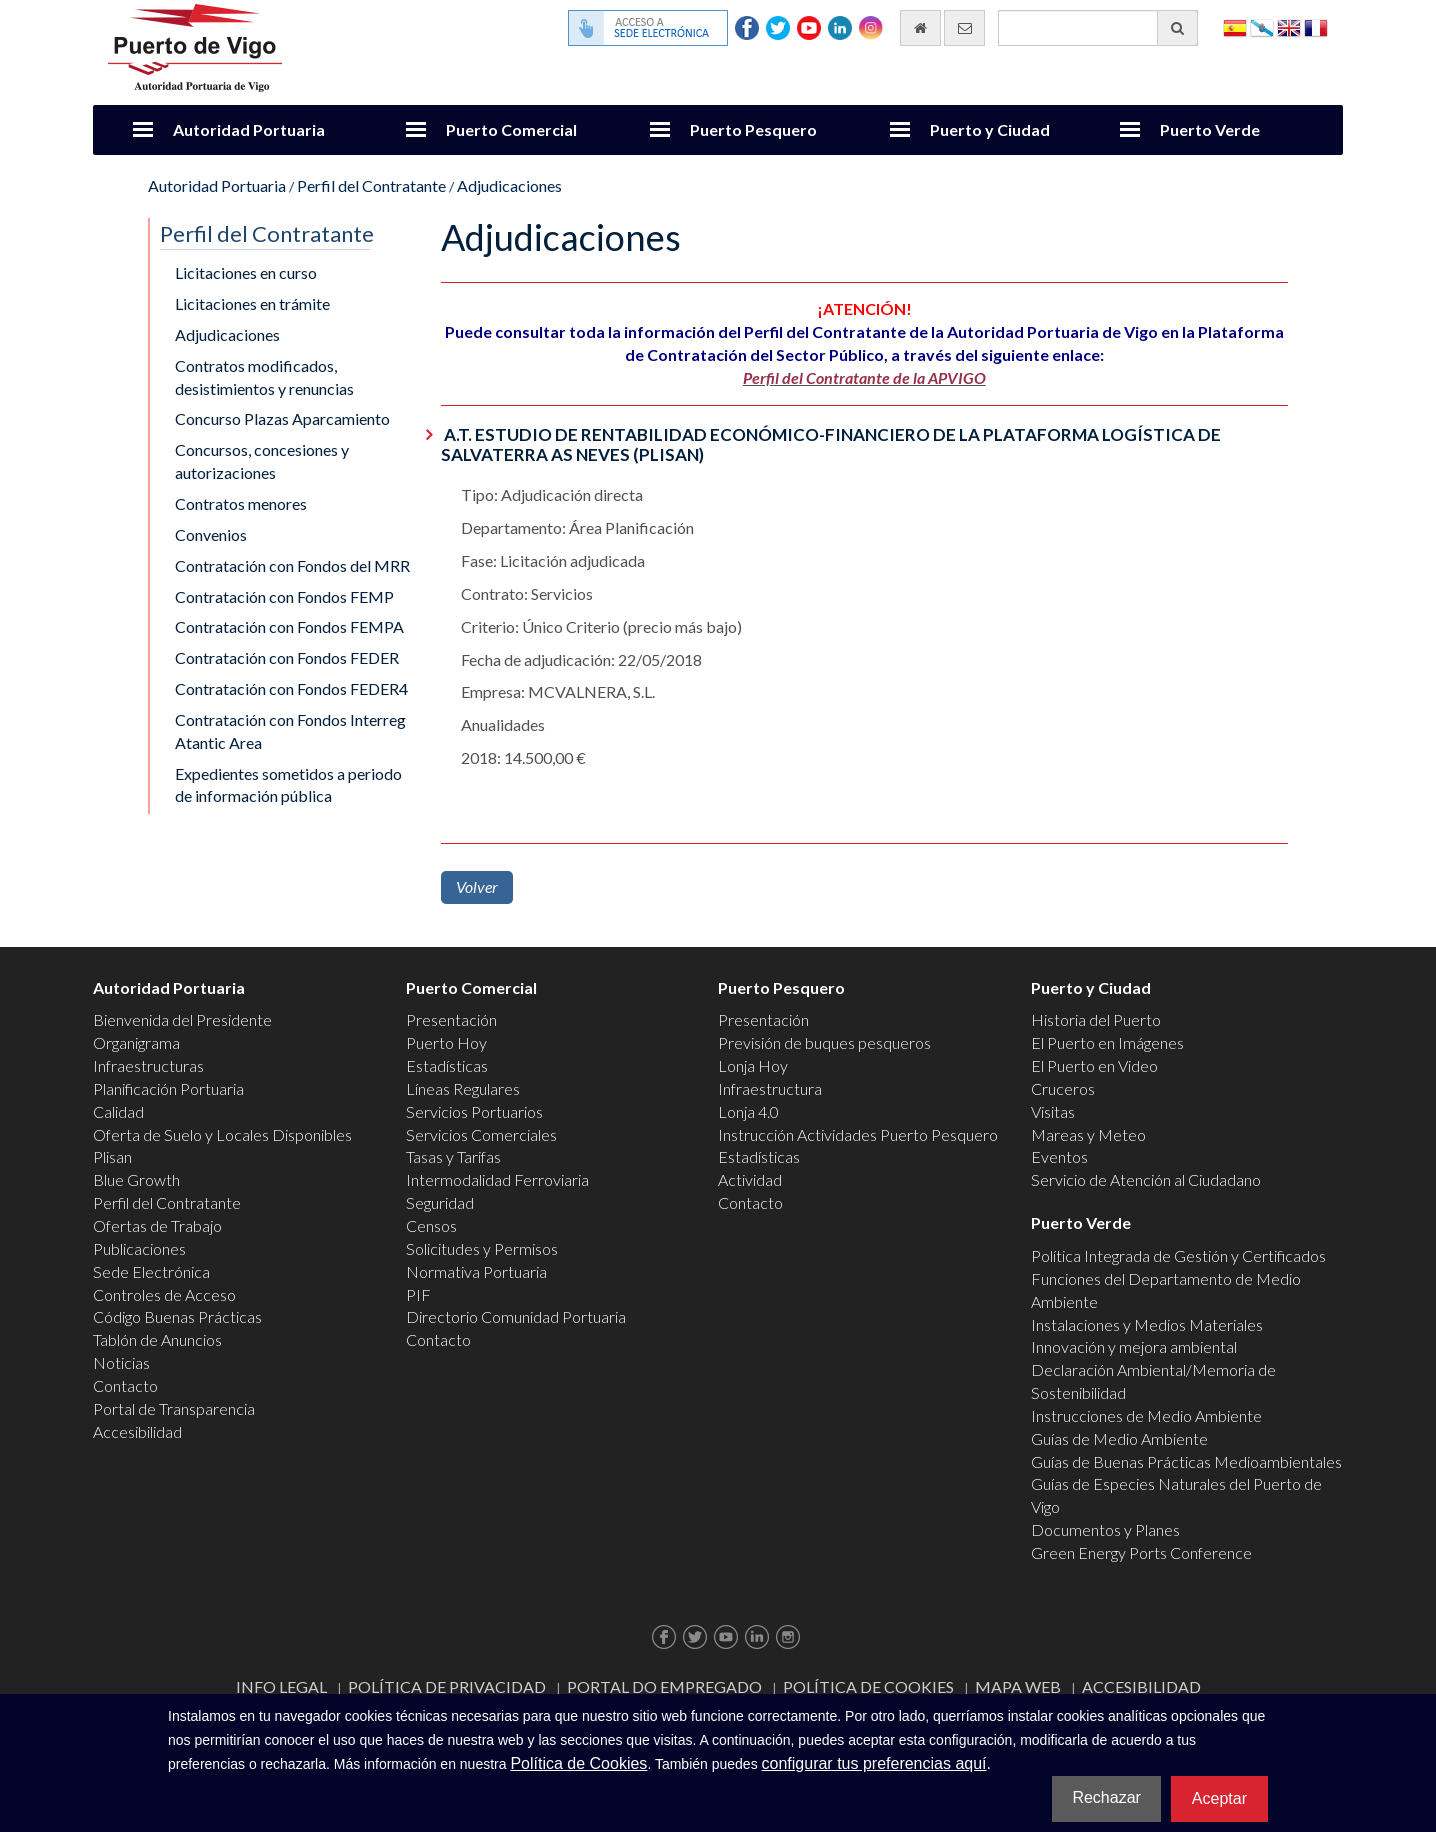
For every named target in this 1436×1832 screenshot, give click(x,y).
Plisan (112, 1156)
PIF (418, 1294)
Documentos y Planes (1105, 1529)
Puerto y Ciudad (990, 129)
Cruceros (1063, 1088)
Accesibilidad (137, 1431)
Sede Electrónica (151, 1271)
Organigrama (136, 1042)
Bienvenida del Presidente (182, 1019)
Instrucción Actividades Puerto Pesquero (858, 1134)
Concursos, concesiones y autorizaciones (262, 461)
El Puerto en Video (1094, 1065)
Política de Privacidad (447, 1686)
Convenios (211, 534)
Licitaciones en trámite (252, 303)
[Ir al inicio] (920, 28)
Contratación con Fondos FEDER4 (291, 688)
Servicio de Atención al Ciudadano (1146, 1179)
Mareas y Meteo (1088, 1134)
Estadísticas (447, 1065)
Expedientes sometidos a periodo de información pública (288, 785)
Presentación (451, 1019)
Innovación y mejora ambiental (1134, 1346)
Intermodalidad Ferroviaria (497, 1179)
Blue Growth (136, 1179)
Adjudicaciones (509, 185)
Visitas (1053, 1111)
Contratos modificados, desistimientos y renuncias (264, 377)
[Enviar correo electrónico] (964, 28)
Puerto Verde (1210, 129)
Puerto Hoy (446, 1042)
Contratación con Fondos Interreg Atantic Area (290, 731)
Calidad (118, 1111)
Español (1235, 26)
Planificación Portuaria (168, 1088)
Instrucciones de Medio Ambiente (1146, 1415)
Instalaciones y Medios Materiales (1147, 1324)
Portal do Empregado (664, 1686)
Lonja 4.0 (748, 1111)
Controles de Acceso (164, 1294)
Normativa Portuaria (476, 1271)
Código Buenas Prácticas (177, 1316)
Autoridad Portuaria (249, 129)
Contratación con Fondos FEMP (284, 596)
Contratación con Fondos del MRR (292, 565)
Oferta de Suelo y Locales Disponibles (222, 1134)
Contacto (125, 1385)
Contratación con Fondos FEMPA (289, 626)
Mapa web (1018, 1686)
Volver (477, 886)
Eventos (1059, 1156)
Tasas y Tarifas (453, 1156)
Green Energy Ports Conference (1141, 1552)
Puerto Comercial (511, 129)
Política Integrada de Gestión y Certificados (1178, 1255)
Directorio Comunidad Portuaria (516, 1316)
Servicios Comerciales (481, 1134)
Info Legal (281, 1686)
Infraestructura (770, 1088)
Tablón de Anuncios (157, 1339)
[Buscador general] (1098, 28)
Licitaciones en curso (246, 272)
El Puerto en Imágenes (1107, 1042)
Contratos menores (241, 503)
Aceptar (1219, 1798)
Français (1316, 26)
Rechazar (1106, 1797)
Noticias (121, 1362)
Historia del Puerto (1096, 1019)
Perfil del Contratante (371, 185)
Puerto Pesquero (753, 129)
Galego (1262, 26)
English (1289, 26)
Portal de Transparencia (174, 1408)
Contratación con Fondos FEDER (287, 657)
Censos (431, 1225)
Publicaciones (139, 1248)
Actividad (750, 1179)
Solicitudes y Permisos (482, 1248)
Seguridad (440, 1202)
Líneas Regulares (463, 1088)
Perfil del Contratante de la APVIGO (864, 377)
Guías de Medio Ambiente (1119, 1438)
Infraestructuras (148, 1065)
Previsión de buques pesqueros (824, 1042)
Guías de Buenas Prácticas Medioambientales (1186, 1461)
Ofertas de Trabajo (157, 1225)
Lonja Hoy (753, 1065)
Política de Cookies (868, 1686)
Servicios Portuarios (474, 1111)
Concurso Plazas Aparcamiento (282, 418)
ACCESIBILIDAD (1141, 1686)
